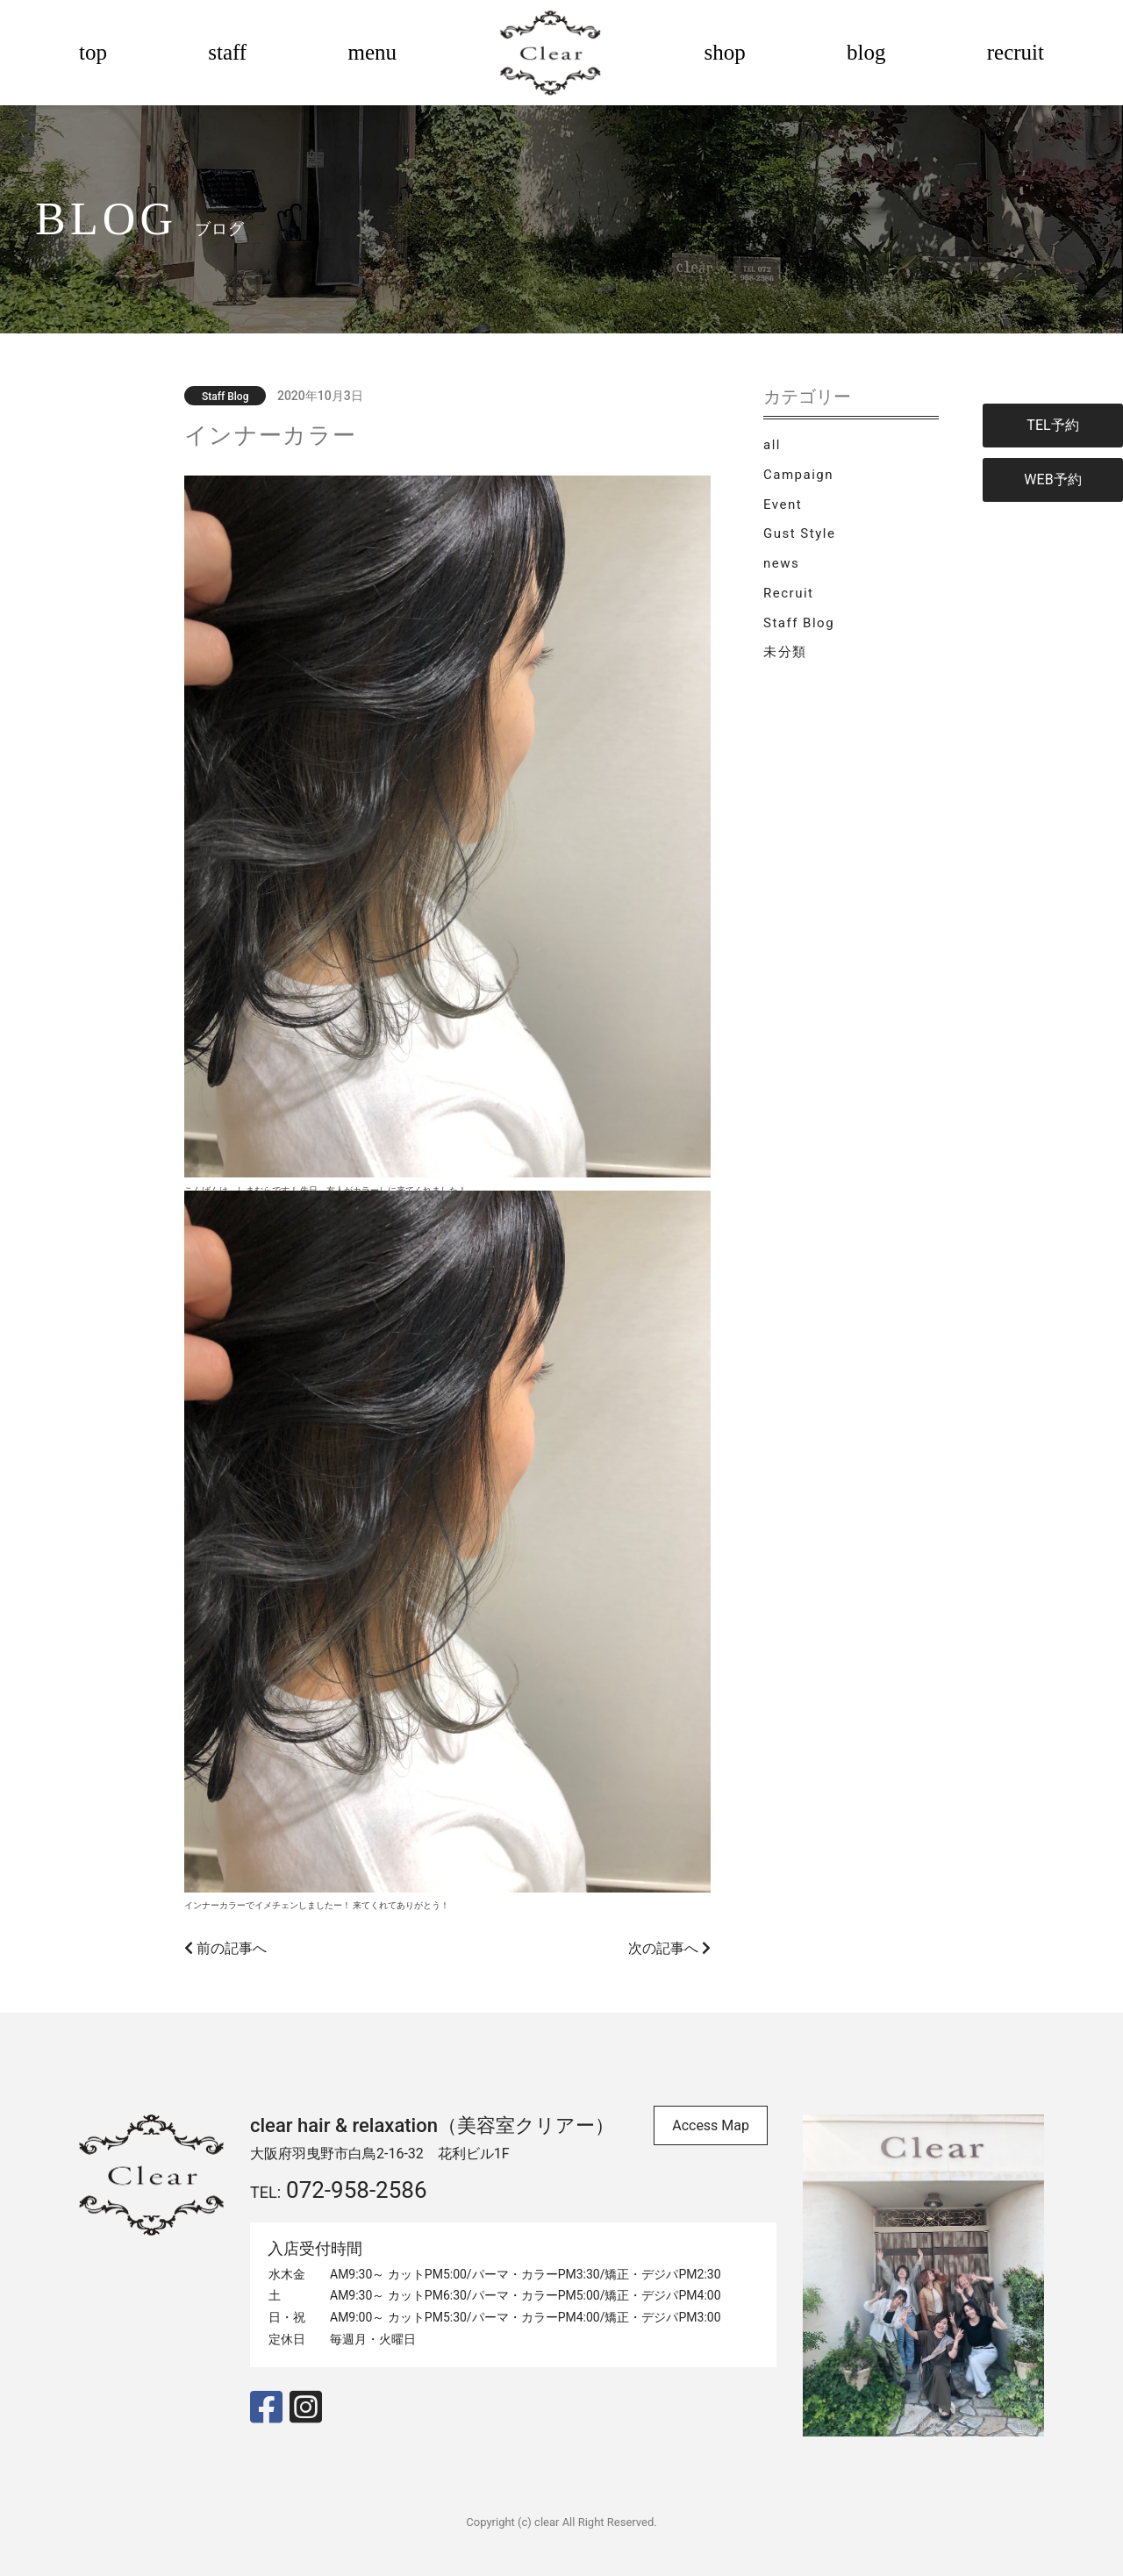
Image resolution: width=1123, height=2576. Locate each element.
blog (866, 52)
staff (227, 52)
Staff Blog (798, 623)
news (781, 563)
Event (782, 504)
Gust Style (799, 533)
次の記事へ (669, 1948)
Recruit (788, 593)
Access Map (710, 2125)
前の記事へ (225, 1948)
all (772, 445)
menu (372, 52)
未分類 (785, 652)
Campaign (798, 475)
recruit (1015, 52)
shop (725, 52)
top (93, 52)
